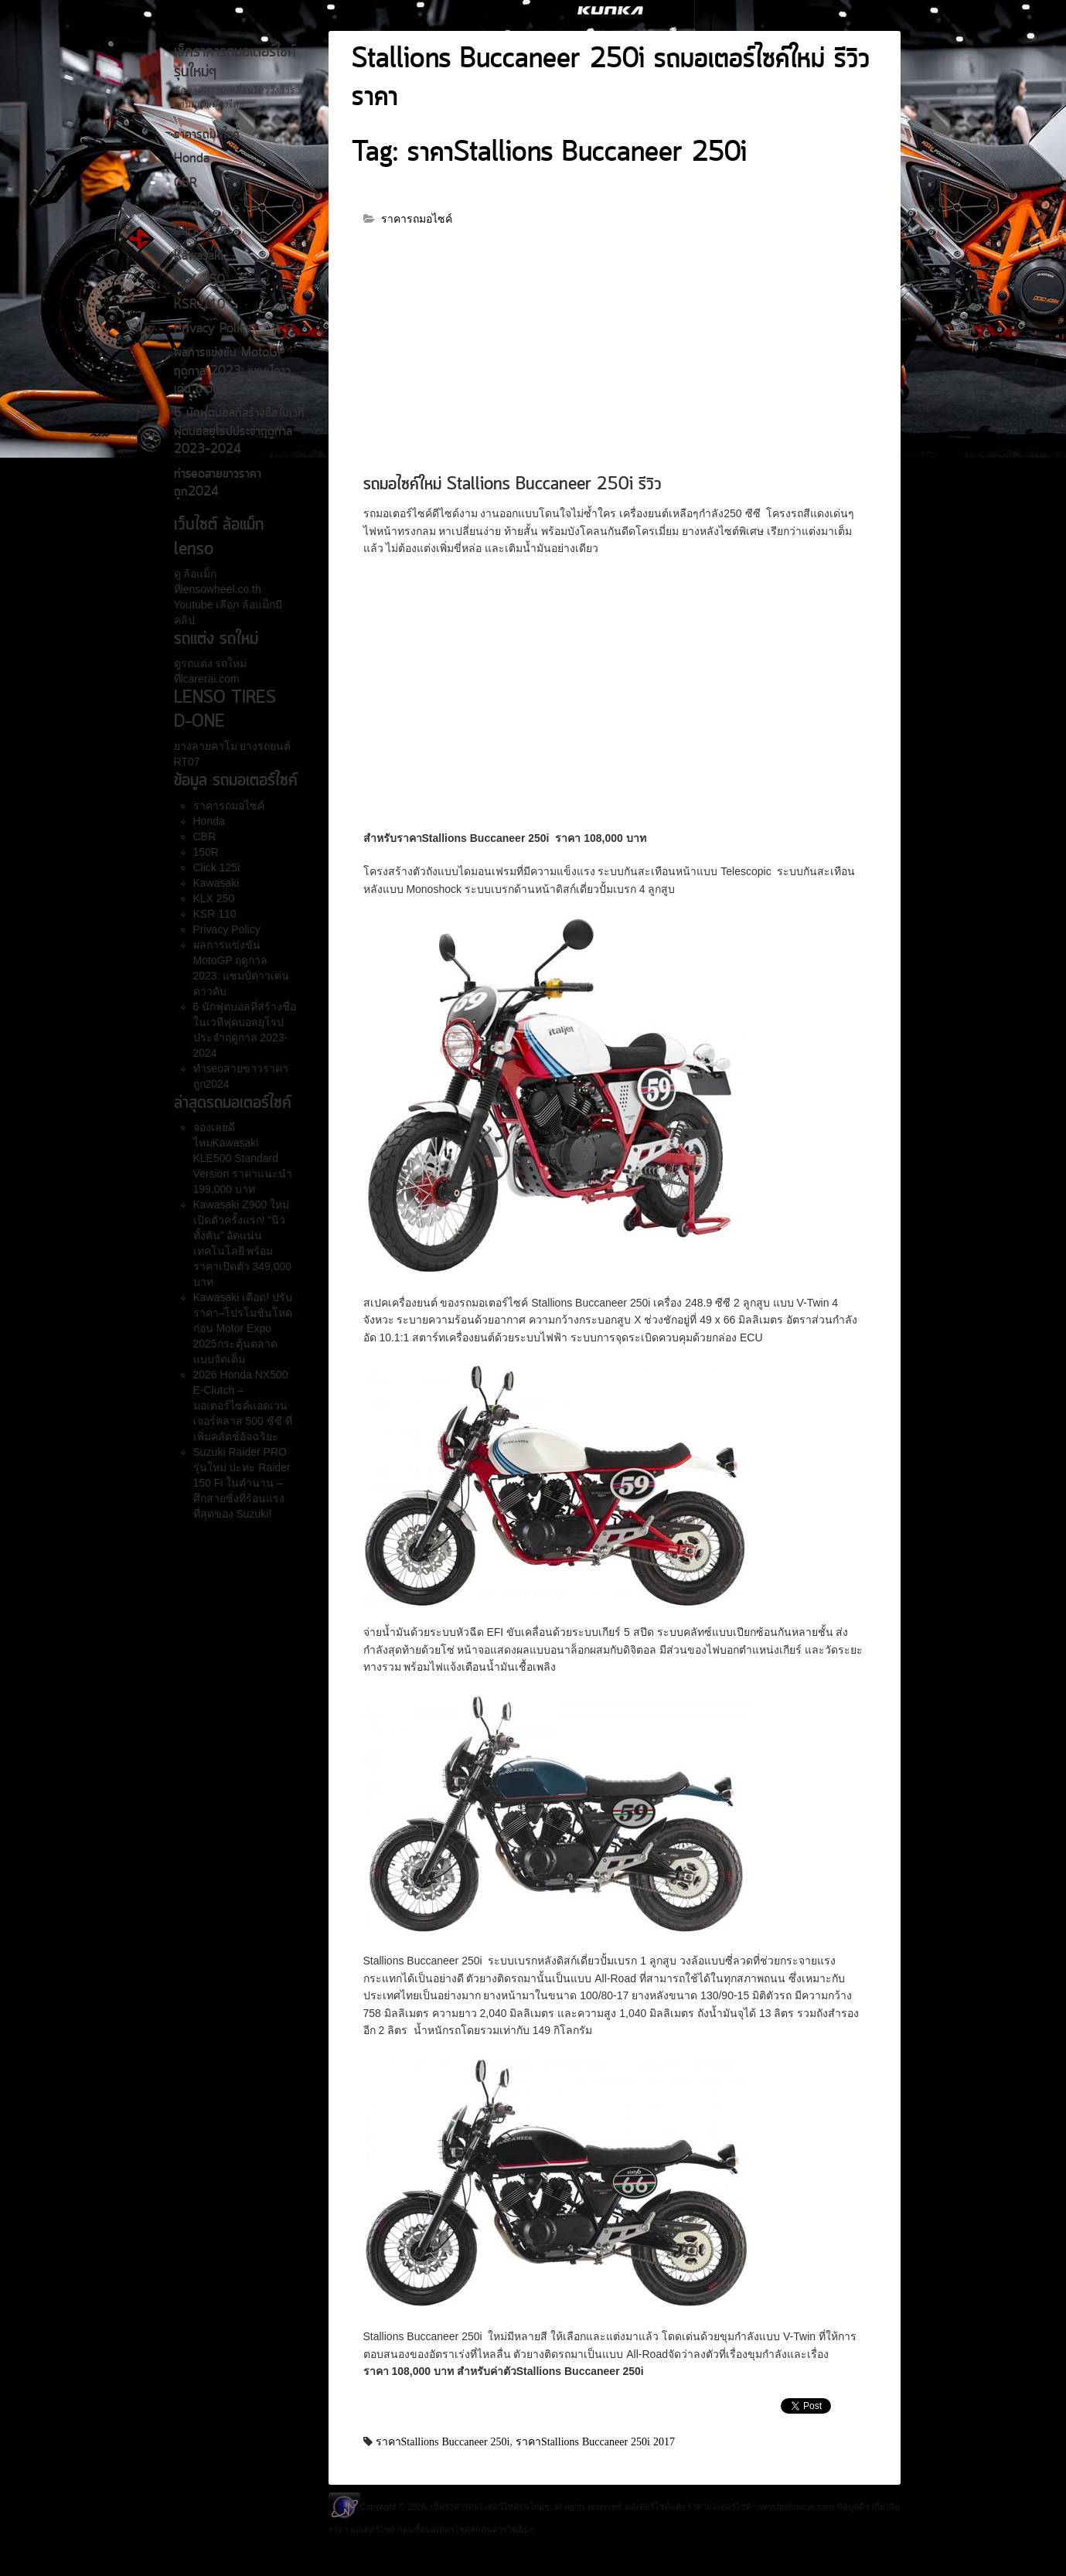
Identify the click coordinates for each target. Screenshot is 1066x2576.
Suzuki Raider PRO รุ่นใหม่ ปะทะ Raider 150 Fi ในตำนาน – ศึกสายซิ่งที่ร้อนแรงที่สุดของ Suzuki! (242, 1483)
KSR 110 (199, 305)
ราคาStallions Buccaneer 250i (443, 2441)
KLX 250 (199, 280)
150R (189, 208)
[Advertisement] (614, 357)
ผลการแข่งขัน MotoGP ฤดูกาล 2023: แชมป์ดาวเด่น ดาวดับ (232, 371)
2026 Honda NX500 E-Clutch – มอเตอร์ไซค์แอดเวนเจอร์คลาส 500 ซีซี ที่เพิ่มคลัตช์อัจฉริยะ (242, 1405)
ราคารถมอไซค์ (207, 135)
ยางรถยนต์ (264, 746)
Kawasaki (198, 256)
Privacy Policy (213, 329)
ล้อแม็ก (199, 573)
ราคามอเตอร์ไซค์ (719, 2505)
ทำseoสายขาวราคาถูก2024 (217, 483)
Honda (191, 159)
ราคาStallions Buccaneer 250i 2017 (595, 2441)
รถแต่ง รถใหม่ (214, 663)
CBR (185, 184)
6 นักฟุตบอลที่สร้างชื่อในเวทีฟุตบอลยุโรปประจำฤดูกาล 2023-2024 (239, 431)
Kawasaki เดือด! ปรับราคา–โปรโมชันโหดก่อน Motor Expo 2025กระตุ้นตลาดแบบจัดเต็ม (243, 1328)
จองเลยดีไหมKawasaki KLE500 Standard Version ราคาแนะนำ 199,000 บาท (243, 1158)
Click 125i (202, 232)
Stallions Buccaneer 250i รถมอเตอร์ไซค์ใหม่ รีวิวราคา (611, 79)
